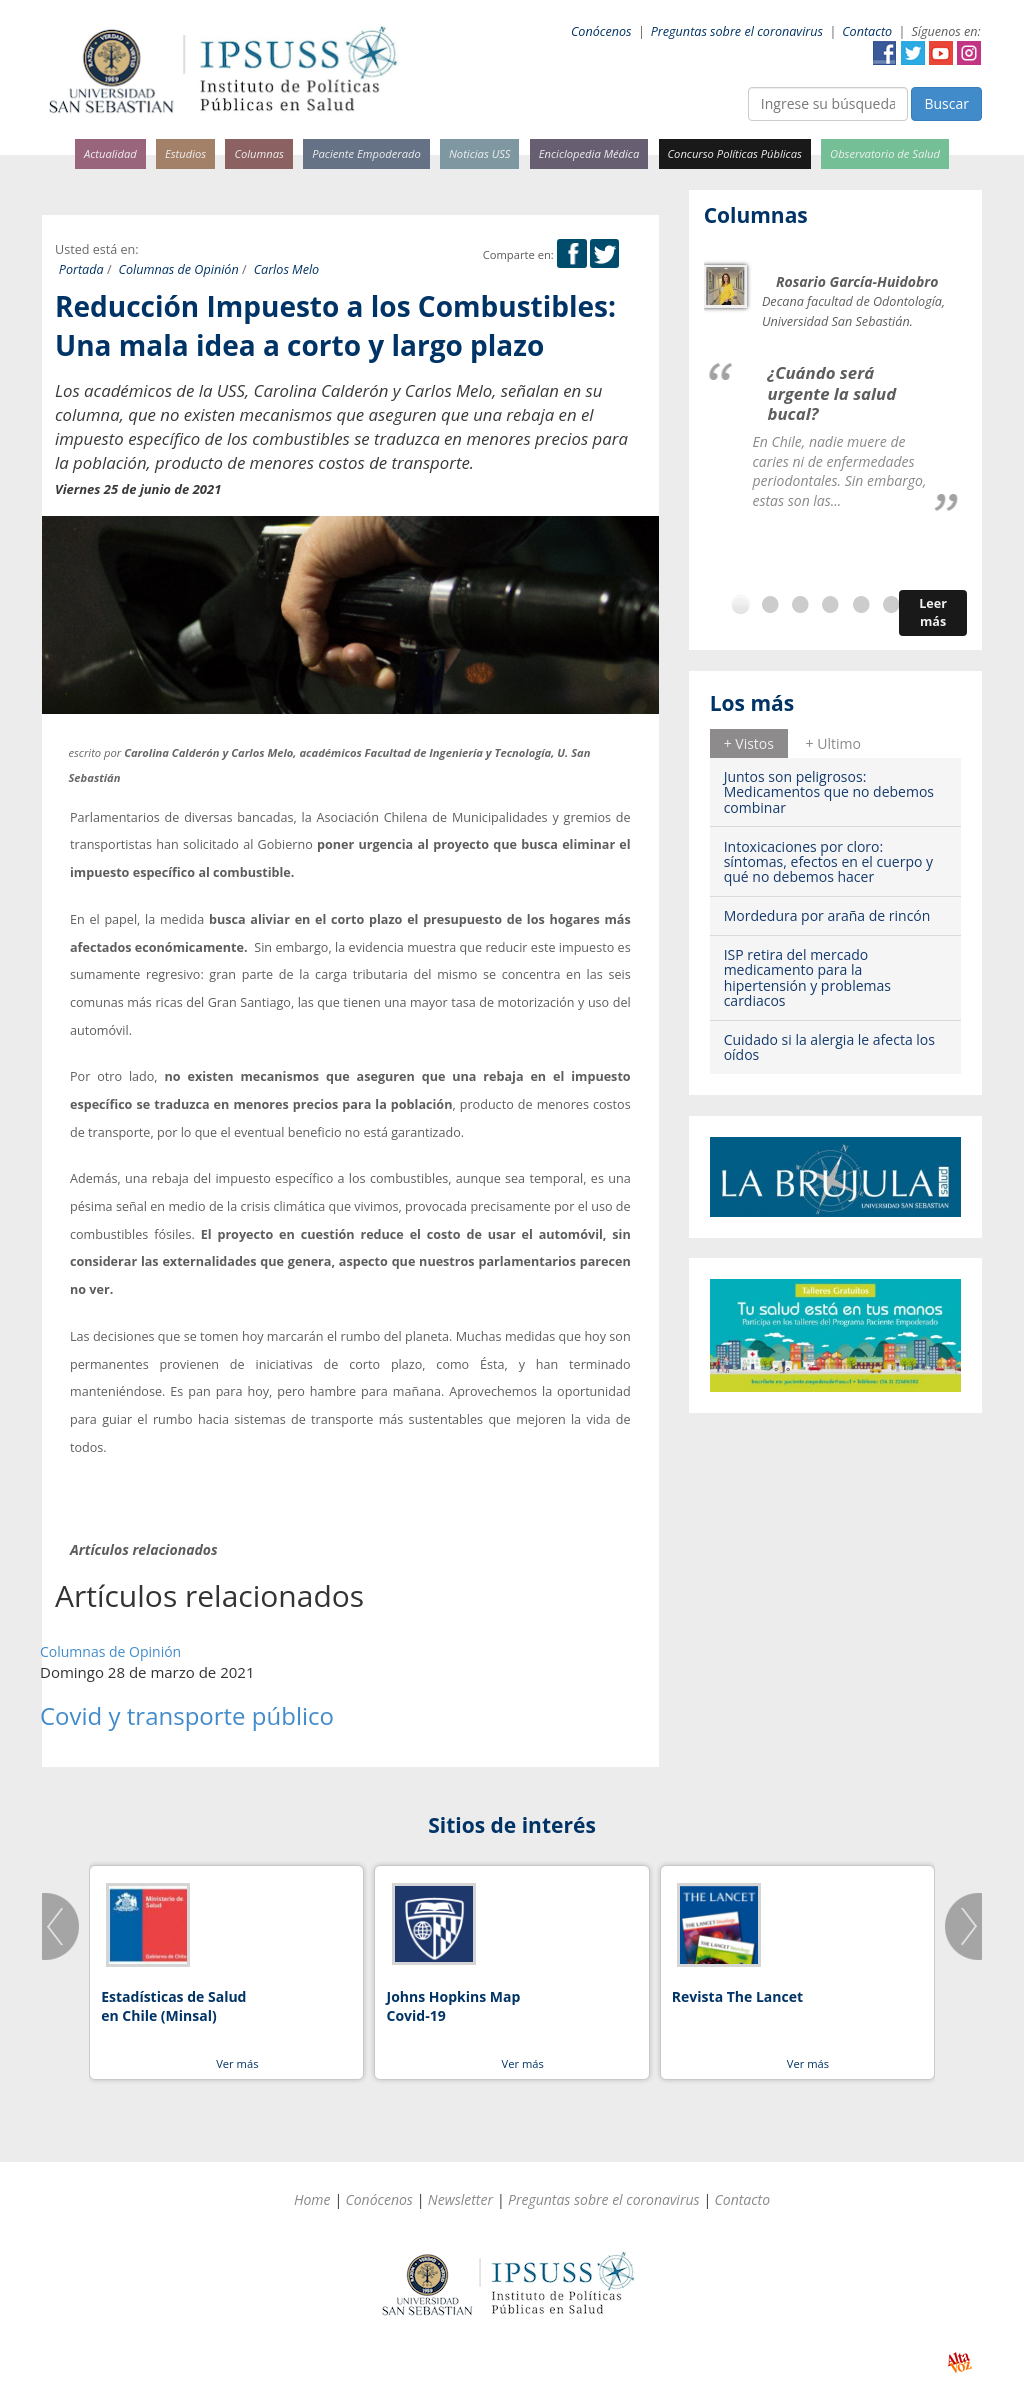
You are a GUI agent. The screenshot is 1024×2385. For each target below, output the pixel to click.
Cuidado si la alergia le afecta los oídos (829, 1047)
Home (312, 2199)
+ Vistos (749, 743)
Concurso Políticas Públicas (735, 153)
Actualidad (110, 153)
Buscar (946, 103)
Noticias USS (480, 153)
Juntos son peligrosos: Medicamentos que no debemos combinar (829, 792)
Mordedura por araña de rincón (827, 915)
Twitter (913, 53)
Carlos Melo (287, 269)
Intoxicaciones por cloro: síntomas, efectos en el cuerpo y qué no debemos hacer (828, 862)
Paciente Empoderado (366, 153)
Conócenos (601, 31)
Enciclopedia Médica (589, 153)
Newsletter (460, 2199)
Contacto (867, 31)
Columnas (259, 153)
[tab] (749, 743)
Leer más (933, 612)
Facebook (885, 53)
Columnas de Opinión (179, 269)
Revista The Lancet (737, 1996)
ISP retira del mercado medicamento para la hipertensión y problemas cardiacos (807, 977)
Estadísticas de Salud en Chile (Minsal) (173, 2006)
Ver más (237, 2063)
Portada (81, 269)
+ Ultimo (833, 743)
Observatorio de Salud (885, 153)
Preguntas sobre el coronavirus (737, 31)
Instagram (969, 53)
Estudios (185, 153)
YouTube (941, 53)
